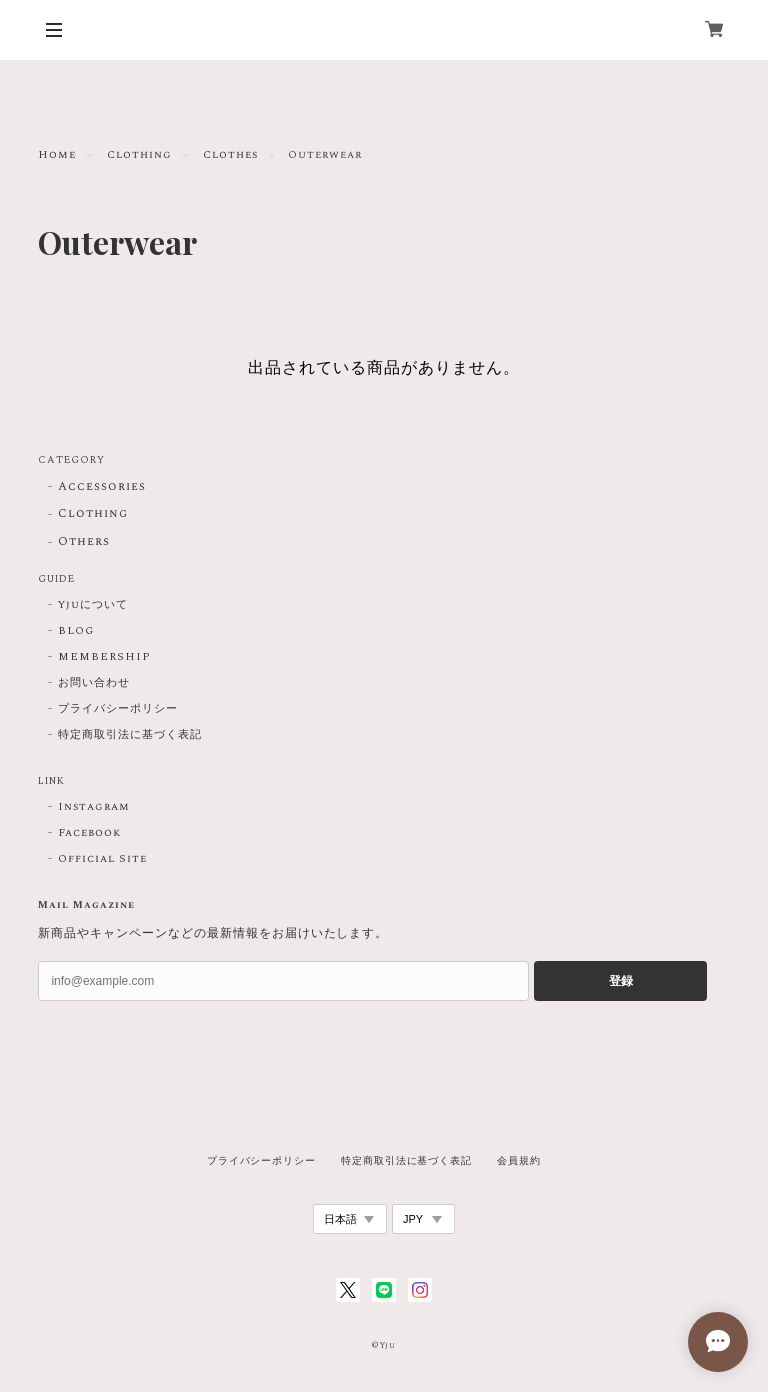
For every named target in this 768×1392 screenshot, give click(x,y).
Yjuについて (93, 605)
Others (84, 542)
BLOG (76, 631)
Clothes (230, 155)
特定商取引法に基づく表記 (130, 735)
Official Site (102, 859)
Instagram (94, 807)
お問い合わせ (94, 683)
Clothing (139, 155)
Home (57, 155)
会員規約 (519, 1160)
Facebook (89, 833)
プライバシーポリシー (118, 709)
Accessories (102, 487)
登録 (621, 981)
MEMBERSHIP (104, 657)
